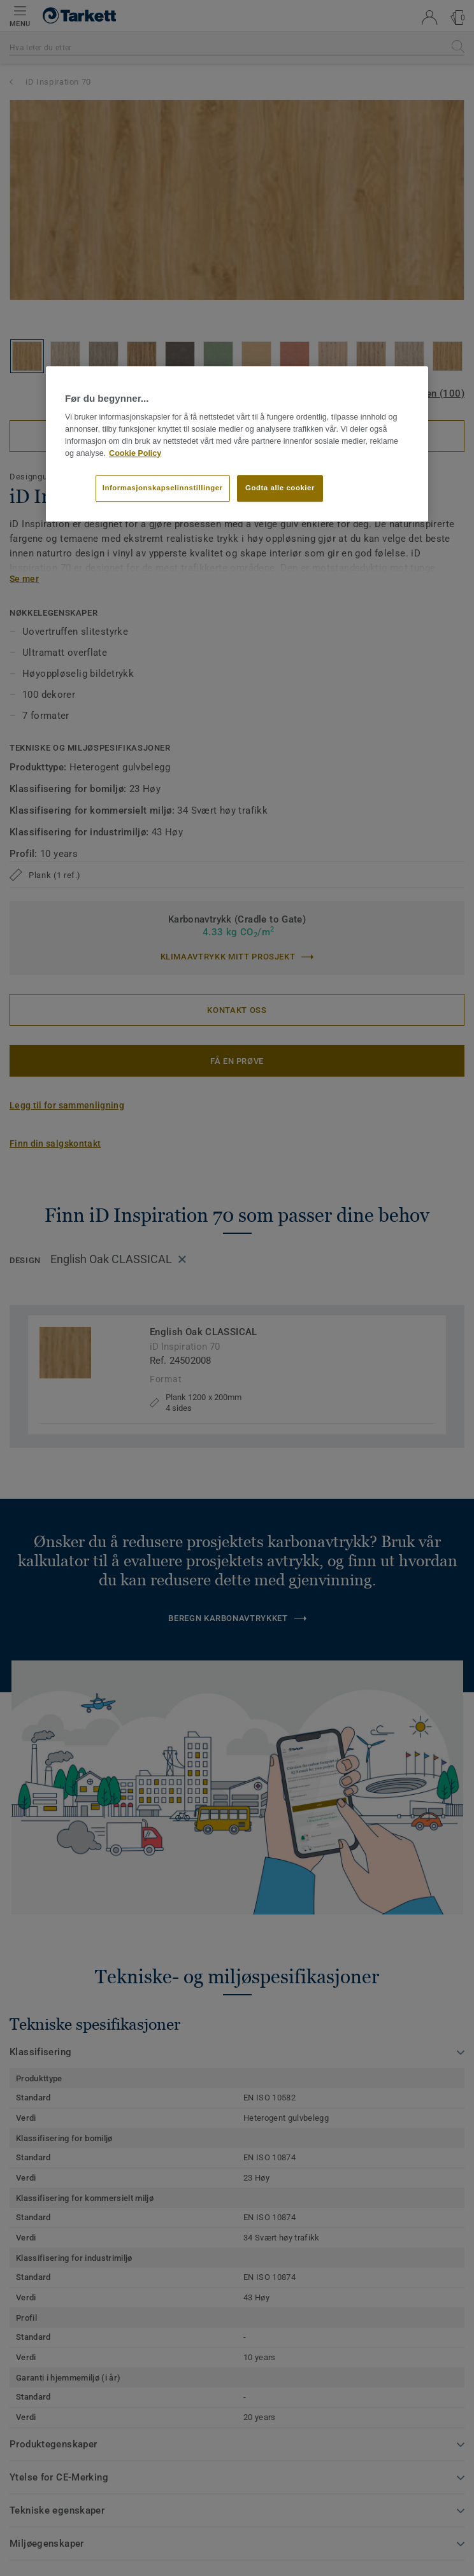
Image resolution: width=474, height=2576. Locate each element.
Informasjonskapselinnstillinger (163, 488)
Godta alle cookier (280, 488)
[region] (237, 443)
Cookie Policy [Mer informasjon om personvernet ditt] (135, 453)
